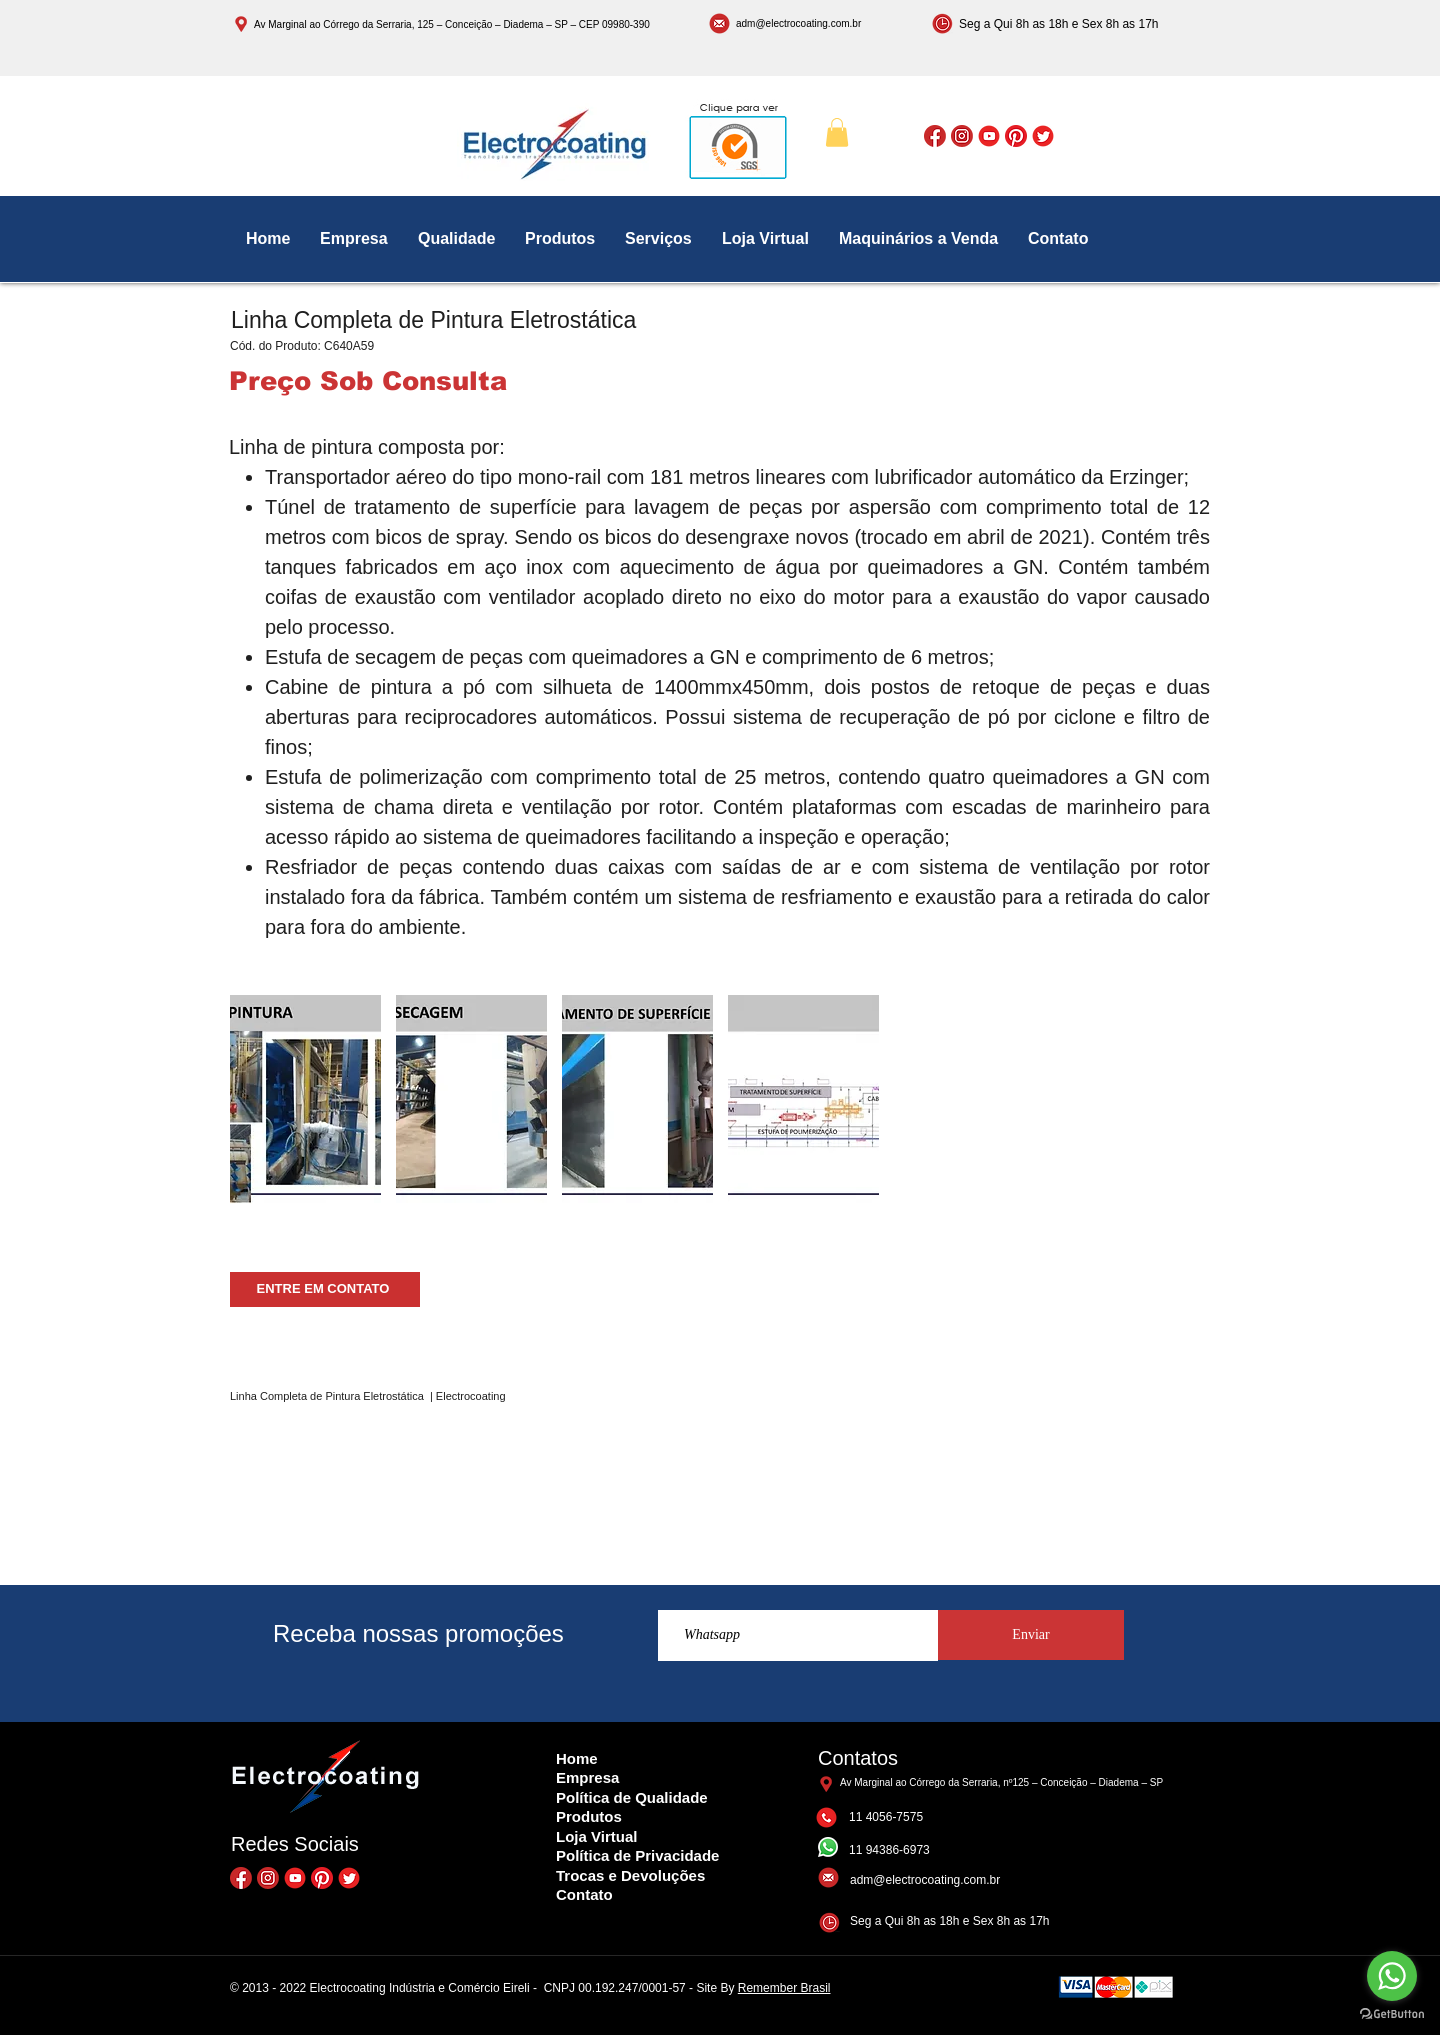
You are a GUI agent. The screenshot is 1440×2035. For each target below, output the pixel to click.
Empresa (587, 1777)
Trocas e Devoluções (630, 1875)
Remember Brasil (784, 1988)
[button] (837, 132)
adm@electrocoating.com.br (798, 23)
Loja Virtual (596, 1836)
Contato (584, 1894)
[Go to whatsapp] (1392, 1976)
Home (577, 1758)
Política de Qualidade (632, 1797)
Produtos (589, 1816)
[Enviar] (1031, 1635)
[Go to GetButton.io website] (1392, 2014)
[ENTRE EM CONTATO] (325, 1289)
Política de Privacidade (637, 1855)
